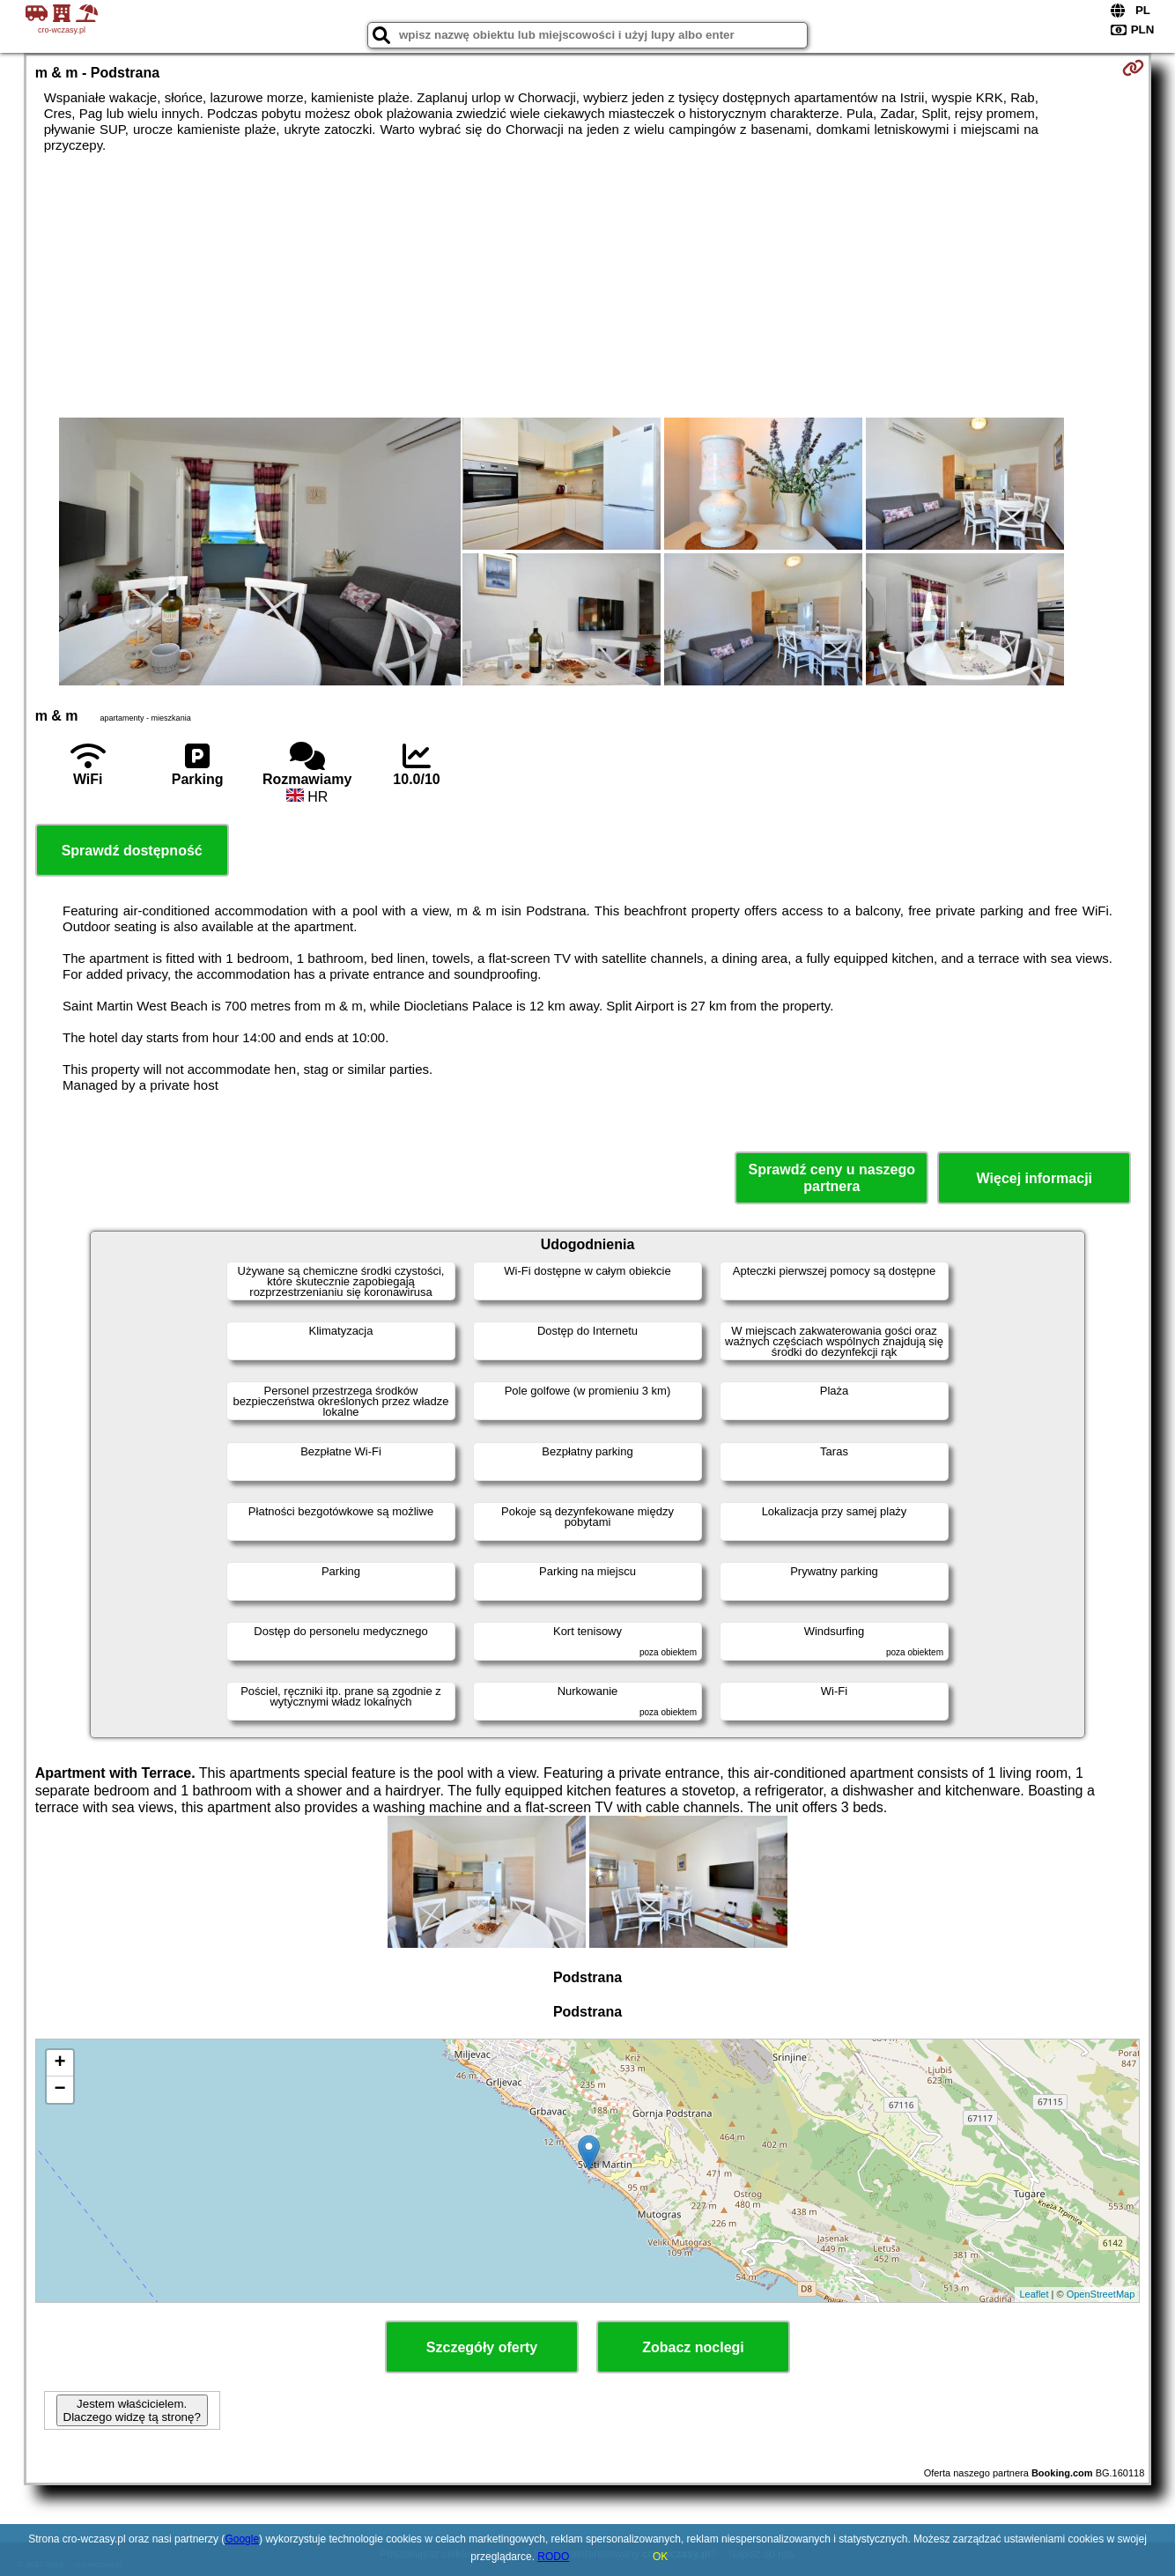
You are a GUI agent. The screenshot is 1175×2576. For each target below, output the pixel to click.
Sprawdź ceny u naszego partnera (832, 1178)
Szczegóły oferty (481, 2347)
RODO (553, 2556)
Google (242, 2539)
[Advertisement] (587, 285)
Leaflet (1033, 2294)
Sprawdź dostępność (132, 850)
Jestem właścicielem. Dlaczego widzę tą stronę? (132, 2410)
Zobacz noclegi (693, 2347)
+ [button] (60, 2063)
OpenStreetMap (1101, 2294)
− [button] (60, 2089)
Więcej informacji (1034, 1178)
